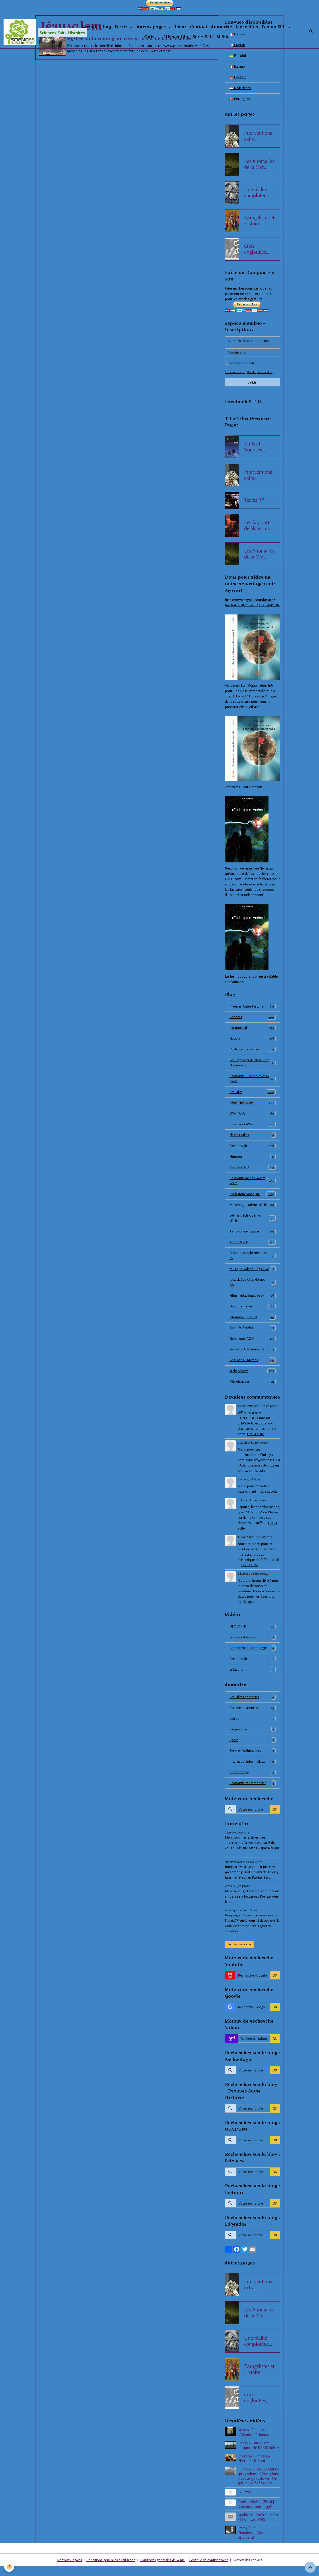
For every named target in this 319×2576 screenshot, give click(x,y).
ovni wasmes (248, 2501)
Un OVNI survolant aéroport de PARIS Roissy (258, 2455)
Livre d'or (247, 27)
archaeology (253, 1380)
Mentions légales (67, 2570)
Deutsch (238, 77)
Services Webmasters (253, 1760)
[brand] (36, 32)
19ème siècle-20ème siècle (253, 1221)
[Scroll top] (310, 2567)
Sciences (253, 1018)
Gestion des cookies (250, 2570)
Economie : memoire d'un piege (253, 1080)
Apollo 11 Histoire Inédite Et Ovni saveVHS (258, 2527)
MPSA (223, 37)
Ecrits (122, 27)
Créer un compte (235, 372)
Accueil (90, 27)
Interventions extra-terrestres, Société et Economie (258, 137)
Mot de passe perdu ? (259, 372)
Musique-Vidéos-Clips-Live (253, 1275)
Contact (199, 27)
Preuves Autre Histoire (253, 1007)
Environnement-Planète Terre (253, 1183)
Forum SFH (274, 27)
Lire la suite (256, 1443)
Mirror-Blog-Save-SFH (188, 37)
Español (238, 56)
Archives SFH (253, 1169)
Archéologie (253, 1147)
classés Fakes (253, 1137)
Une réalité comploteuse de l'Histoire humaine (257, 193)
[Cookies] (9, 2567)
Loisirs (253, 1728)
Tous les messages (239, 1954)
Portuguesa (241, 99)
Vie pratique (253, 1738)
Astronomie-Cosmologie (253, 1657)
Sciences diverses (253, 1646)
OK (274, 1819)
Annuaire (221, 27)
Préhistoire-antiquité (253, 1196)
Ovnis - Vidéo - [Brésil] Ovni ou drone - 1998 (256, 2513)
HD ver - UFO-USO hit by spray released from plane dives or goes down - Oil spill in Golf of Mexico (258, 2486)
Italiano (237, 67)
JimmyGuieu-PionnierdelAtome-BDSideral (253, 2542)
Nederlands (241, 88)
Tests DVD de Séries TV (253, 1358)
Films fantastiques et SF (253, 1304)
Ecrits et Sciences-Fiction (254, 447)
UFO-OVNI (253, 1635)
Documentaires (253, 1315)
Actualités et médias (253, 1706)
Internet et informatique (253, 1771)
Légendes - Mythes (253, 1369)
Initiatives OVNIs (253, 1126)
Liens (181, 27)
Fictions (253, 1039)
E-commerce (253, 1782)
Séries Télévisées (253, 1104)
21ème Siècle (253, 1245)
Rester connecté (242, 363)
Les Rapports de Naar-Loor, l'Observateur (258, 526)
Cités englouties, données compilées (255, 250)
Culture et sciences (253, 1717)
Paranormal (253, 1028)
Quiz (150, 37)
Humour (253, 1158)
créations (253, 1678)
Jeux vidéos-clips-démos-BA (253, 1291)
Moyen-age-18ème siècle (253, 1207)
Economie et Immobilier (253, 1793)
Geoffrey (245, 1452)
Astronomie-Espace (253, 1234)
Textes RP (254, 501)
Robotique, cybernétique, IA (253, 1259)
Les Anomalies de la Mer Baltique (259, 165)
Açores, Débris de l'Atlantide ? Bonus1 (254, 2442)
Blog (106, 27)
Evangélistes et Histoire (259, 221)
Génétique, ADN (253, 1347)
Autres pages (152, 27)
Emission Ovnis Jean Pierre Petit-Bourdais (255, 2468)
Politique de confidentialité (210, 2570)
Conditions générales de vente (162, 2570)
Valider (252, 383)
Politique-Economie (253, 1050)
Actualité (253, 1093)
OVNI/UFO (253, 1115)
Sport (253, 1749)
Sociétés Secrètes (253, 1337)
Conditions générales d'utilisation (109, 2570)
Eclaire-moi (247, 1546)
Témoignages (253, 1391)
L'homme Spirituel (253, 1326)
